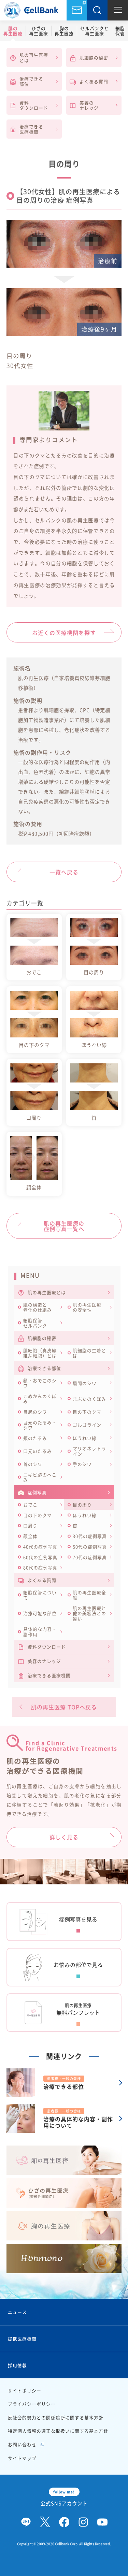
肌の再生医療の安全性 (87, 1307)
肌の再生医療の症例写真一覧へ (64, 1226)
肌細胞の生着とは (89, 1353)
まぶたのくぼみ (89, 1399)
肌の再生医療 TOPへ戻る (64, 1707)
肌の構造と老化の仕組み (37, 1307)
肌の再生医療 (13, 31)
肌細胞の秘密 (89, 57)
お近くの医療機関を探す (64, 632)
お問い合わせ (77, 10)
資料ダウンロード (29, 105)
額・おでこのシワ (40, 1383)
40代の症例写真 (40, 1546)
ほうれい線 (85, 1438)
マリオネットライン (89, 1451)
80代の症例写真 (40, 1567)
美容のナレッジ (84, 105)
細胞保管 (120, 31)
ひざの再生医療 (38, 31)
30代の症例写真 (90, 1536)
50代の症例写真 (90, 1546)
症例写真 (32, 1492)
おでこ (30, 1504)
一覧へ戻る (64, 872)
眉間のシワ (85, 1383)
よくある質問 (89, 81)
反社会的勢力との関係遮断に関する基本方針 (55, 2417)
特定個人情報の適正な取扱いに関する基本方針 (58, 2431)
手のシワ (82, 1464)
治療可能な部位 (40, 1613)
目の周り (82, 1504)
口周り (30, 1525)
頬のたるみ (35, 1438)
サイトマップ (22, 2458)
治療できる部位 (26, 81)
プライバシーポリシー (32, 2404)
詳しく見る (64, 1837)
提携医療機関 (22, 2338)
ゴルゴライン (87, 1424)
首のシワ (32, 1464)
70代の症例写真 (90, 1557)
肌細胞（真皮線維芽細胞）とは (40, 1353)
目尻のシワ (35, 1412)
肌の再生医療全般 (89, 1595)
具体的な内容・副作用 (40, 1631)
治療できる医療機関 (26, 129)
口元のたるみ (37, 1451)
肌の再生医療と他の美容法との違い (89, 1613)
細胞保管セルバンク (35, 1323)
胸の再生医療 (64, 31)
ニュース (17, 2312)
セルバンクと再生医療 (94, 31)
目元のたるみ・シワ (40, 1425)
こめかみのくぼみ (40, 1398)
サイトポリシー (24, 2390)
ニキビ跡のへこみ (40, 1477)
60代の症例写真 (40, 1557)
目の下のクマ (87, 1412)
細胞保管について (40, 1595)
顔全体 (30, 1536)
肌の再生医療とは (29, 57)
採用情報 (17, 2365)
